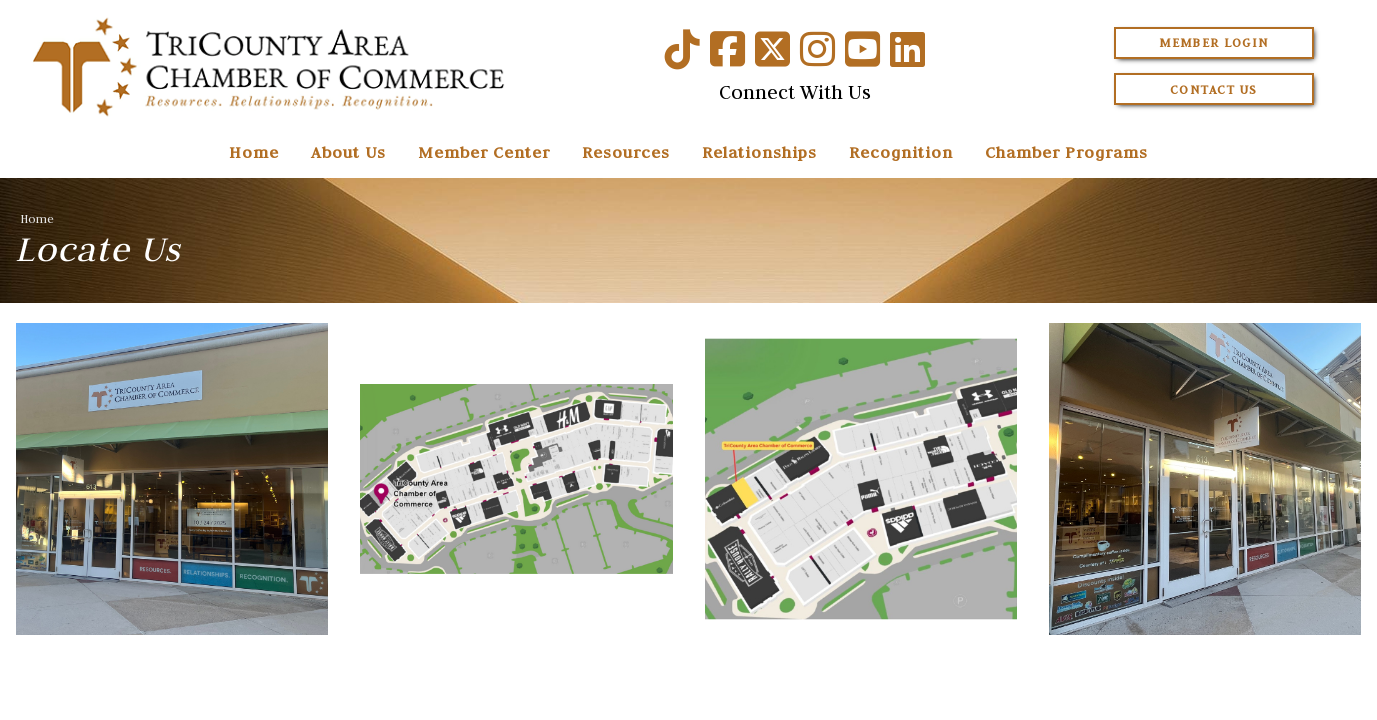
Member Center (484, 152)
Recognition (901, 152)
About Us (348, 152)
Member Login (1213, 42)
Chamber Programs (1066, 152)
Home (254, 152)
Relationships (759, 152)
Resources (626, 152)
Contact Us (1214, 89)
